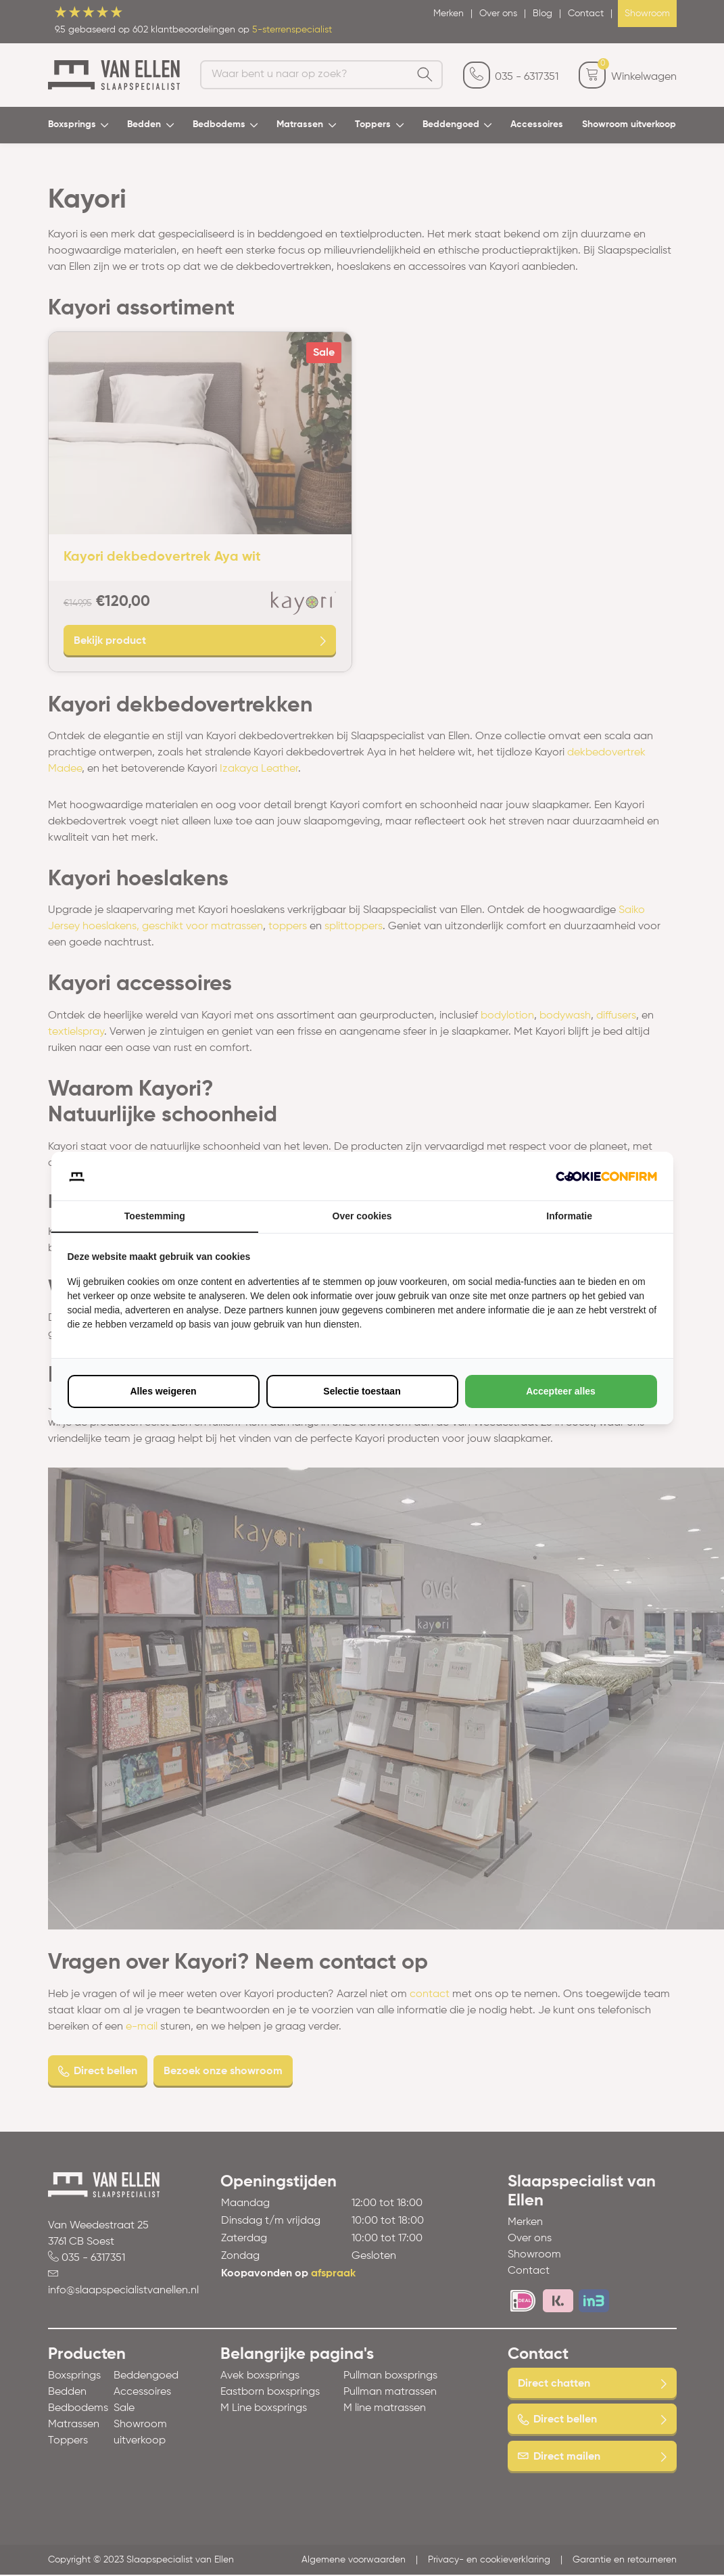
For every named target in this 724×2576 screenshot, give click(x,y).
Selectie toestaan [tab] (361, 1391)
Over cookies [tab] (362, 1216)
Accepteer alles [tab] (561, 1391)
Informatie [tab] (569, 1216)
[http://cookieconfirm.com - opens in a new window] (606, 1176)
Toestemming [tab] (154, 1216)
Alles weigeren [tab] (163, 1391)
